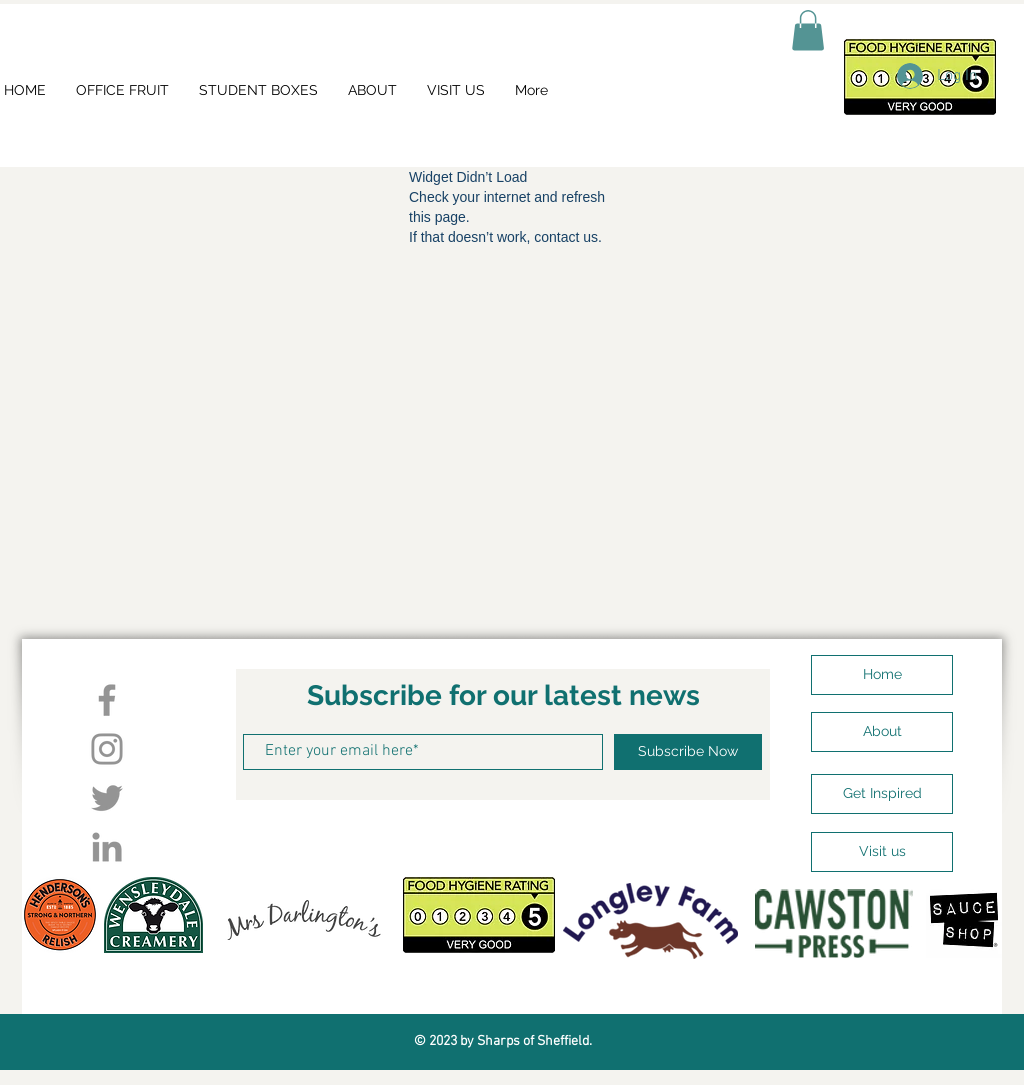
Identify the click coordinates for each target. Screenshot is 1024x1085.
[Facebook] (107, 700)
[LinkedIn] (107, 847)
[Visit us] (882, 852)
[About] (882, 732)
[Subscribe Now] (688, 752)
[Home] (882, 675)
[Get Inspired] (882, 794)
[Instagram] (107, 749)
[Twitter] (107, 798)
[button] (808, 30)
